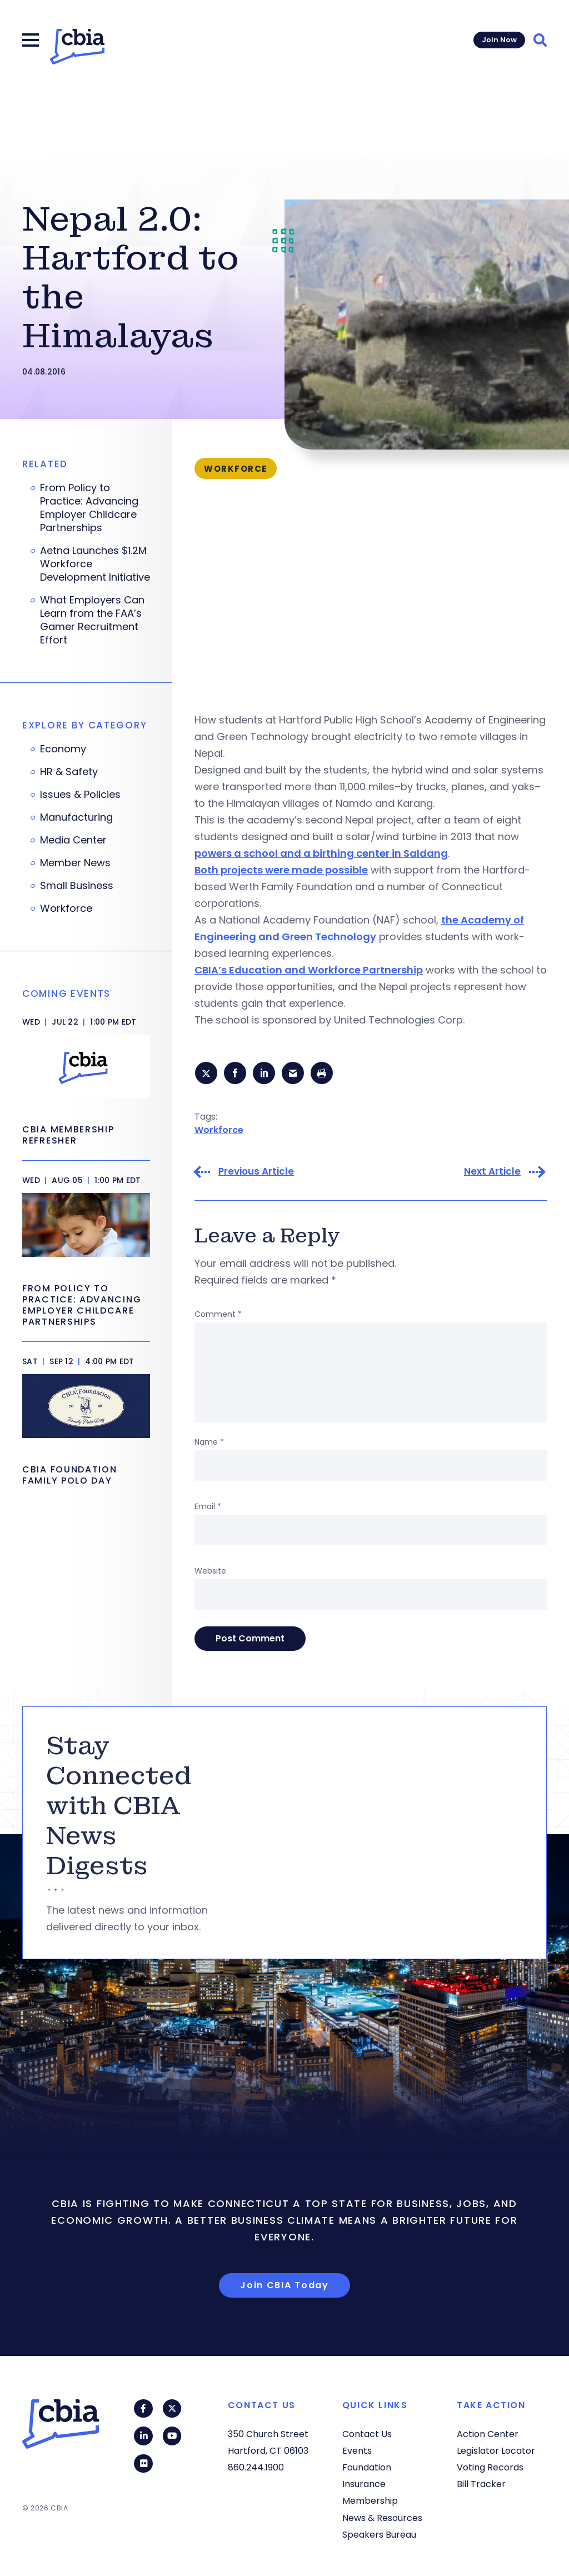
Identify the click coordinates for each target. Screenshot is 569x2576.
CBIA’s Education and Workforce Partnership (308, 970)
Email (207, 1508)
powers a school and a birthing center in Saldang (321, 853)
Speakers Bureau (379, 2534)
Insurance (364, 2484)
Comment (218, 1315)
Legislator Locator (496, 2450)
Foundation (366, 2467)
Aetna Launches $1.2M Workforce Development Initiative (95, 564)
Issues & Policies (80, 794)
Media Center (73, 840)
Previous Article (256, 1173)
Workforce (218, 1131)
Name (209, 1443)
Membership (370, 2500)
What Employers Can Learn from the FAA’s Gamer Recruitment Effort (92, 620)
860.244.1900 (256, 2467)
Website (210, 1572)
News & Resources (382, 2518)
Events (357, 2450)
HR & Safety (69, 771)
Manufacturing (76, 817)
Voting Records (490, 2467)
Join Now (499, 39)
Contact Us (367, 2434)
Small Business (76, 885)
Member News (75, 863)
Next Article (492, 1173)
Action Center (487, 2434)
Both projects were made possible (281, 870)
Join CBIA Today (284, 2286)
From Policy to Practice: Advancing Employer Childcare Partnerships (89, 508)
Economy (63, 749)
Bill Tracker (481, 2484)
